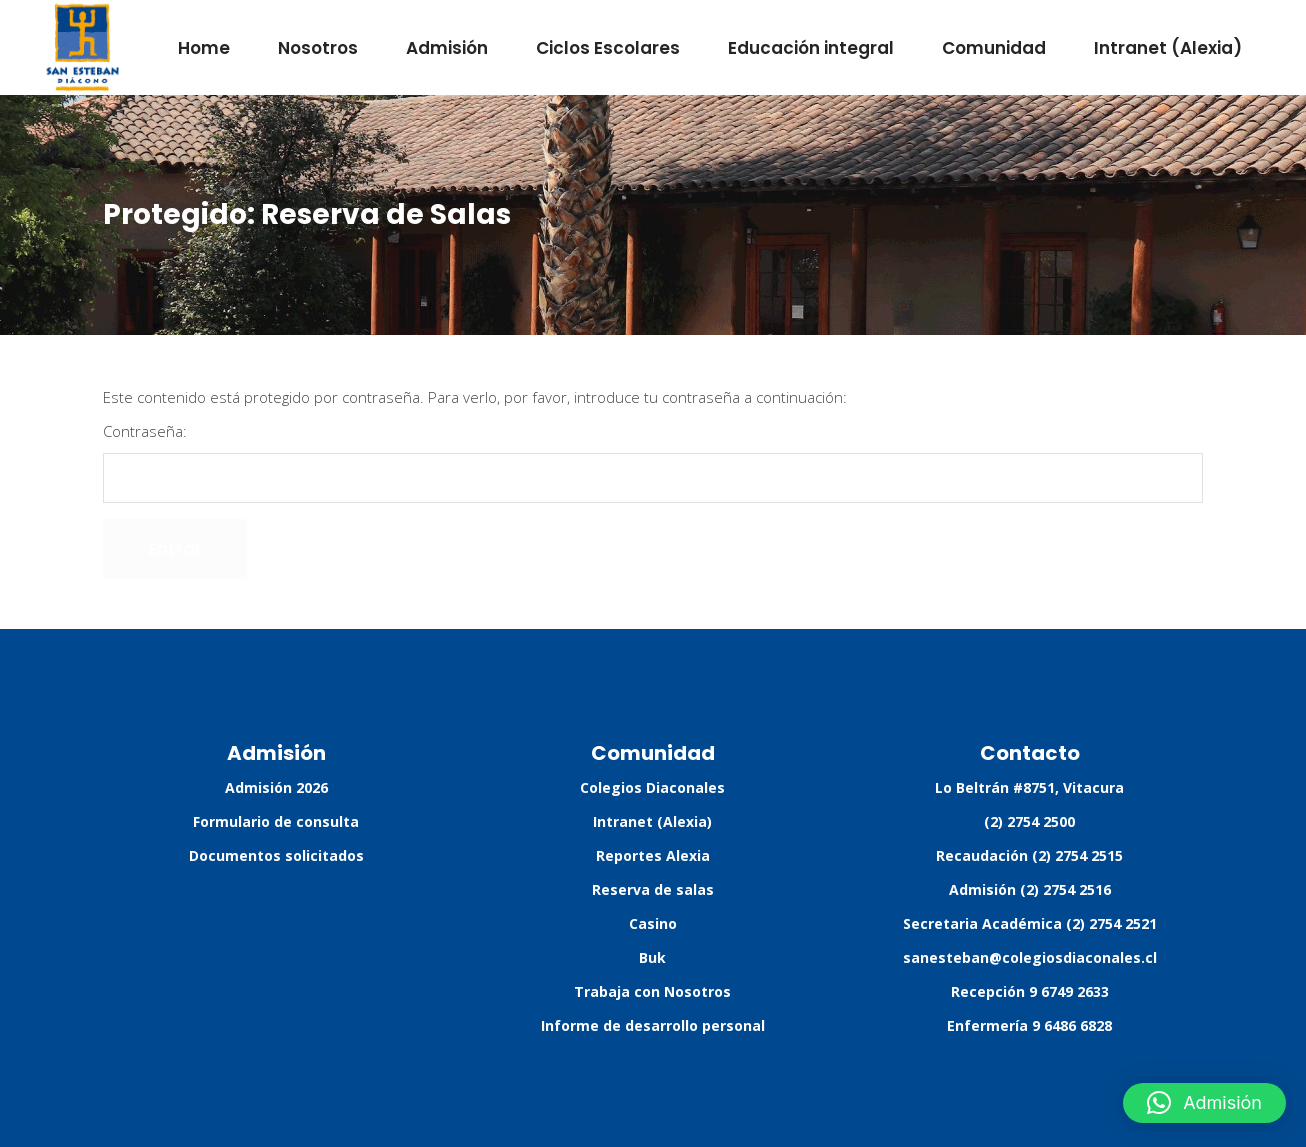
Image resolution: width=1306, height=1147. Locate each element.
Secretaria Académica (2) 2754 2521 (1030, 923)
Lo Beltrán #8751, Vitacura (1029, 787)
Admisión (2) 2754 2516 (1030, 889)
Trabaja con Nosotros (652, 991)
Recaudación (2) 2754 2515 (1029, 855)
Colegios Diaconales (652, 787)
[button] (1204, 1103)
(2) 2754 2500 (1029, 821)
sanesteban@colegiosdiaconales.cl (1030, 957)
